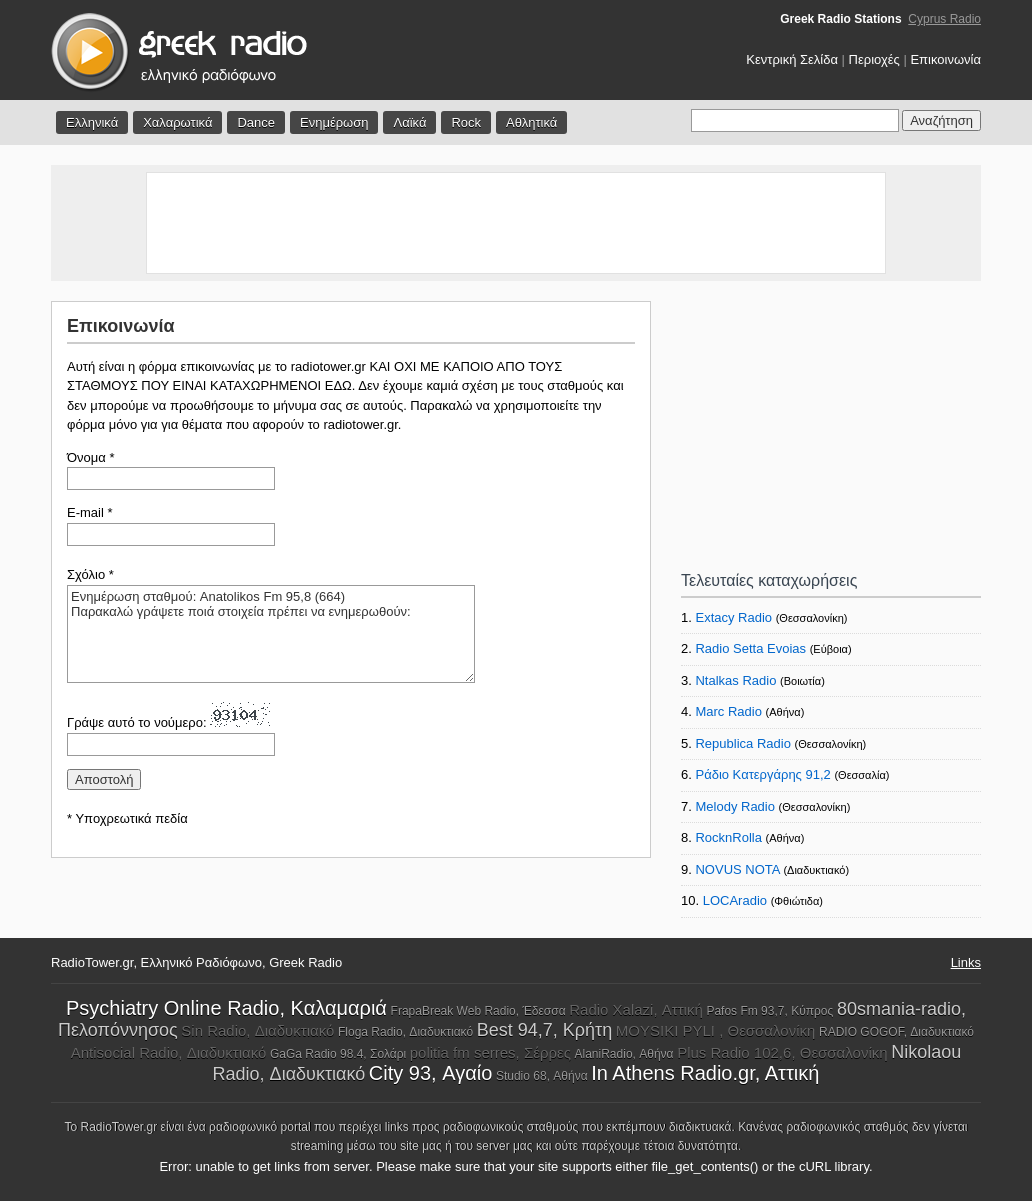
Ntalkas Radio (735, 680)
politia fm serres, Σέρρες (490, 1052)
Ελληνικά (92, 122)
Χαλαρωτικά (177, 122)
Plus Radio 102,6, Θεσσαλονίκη (782, 1052)
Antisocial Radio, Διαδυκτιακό (169, 1052)
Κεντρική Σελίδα (792, 59)
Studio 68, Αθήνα (542, 1076)
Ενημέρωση (334, 122)
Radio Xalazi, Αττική (636, 1009)
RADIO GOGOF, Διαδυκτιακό (896, 1032)
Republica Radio (742, 743)
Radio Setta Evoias (750, 648)
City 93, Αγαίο (430, 1073)
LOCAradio (735, 900)
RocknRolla (728, 837)
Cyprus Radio (944, 19)
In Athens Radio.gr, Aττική (705, 1073)
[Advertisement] (516, 223)
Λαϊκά (409, 122)
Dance (256, 122)
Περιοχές (874, 59)
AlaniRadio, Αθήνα (624, 1054)
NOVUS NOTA (737, 869)
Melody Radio (735, 806)
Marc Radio (728, 711)
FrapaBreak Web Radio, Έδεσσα (478, 1011)
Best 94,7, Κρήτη (544, 1030)
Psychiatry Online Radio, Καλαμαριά (226, 1008)
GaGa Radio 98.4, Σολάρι (338, 1054)
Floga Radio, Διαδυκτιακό (405, 1032)
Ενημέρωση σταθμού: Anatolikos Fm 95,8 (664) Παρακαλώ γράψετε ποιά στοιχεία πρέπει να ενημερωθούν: (271, 634)
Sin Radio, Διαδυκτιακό (257, 1030)
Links (966, 962)
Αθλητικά (531, 122)
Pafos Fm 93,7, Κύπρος (769, 1011)
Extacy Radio (733, 617)
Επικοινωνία (945, 59)
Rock (466, 122)
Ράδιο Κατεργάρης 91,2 (762, 774)
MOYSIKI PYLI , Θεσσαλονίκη (716, 1030)
